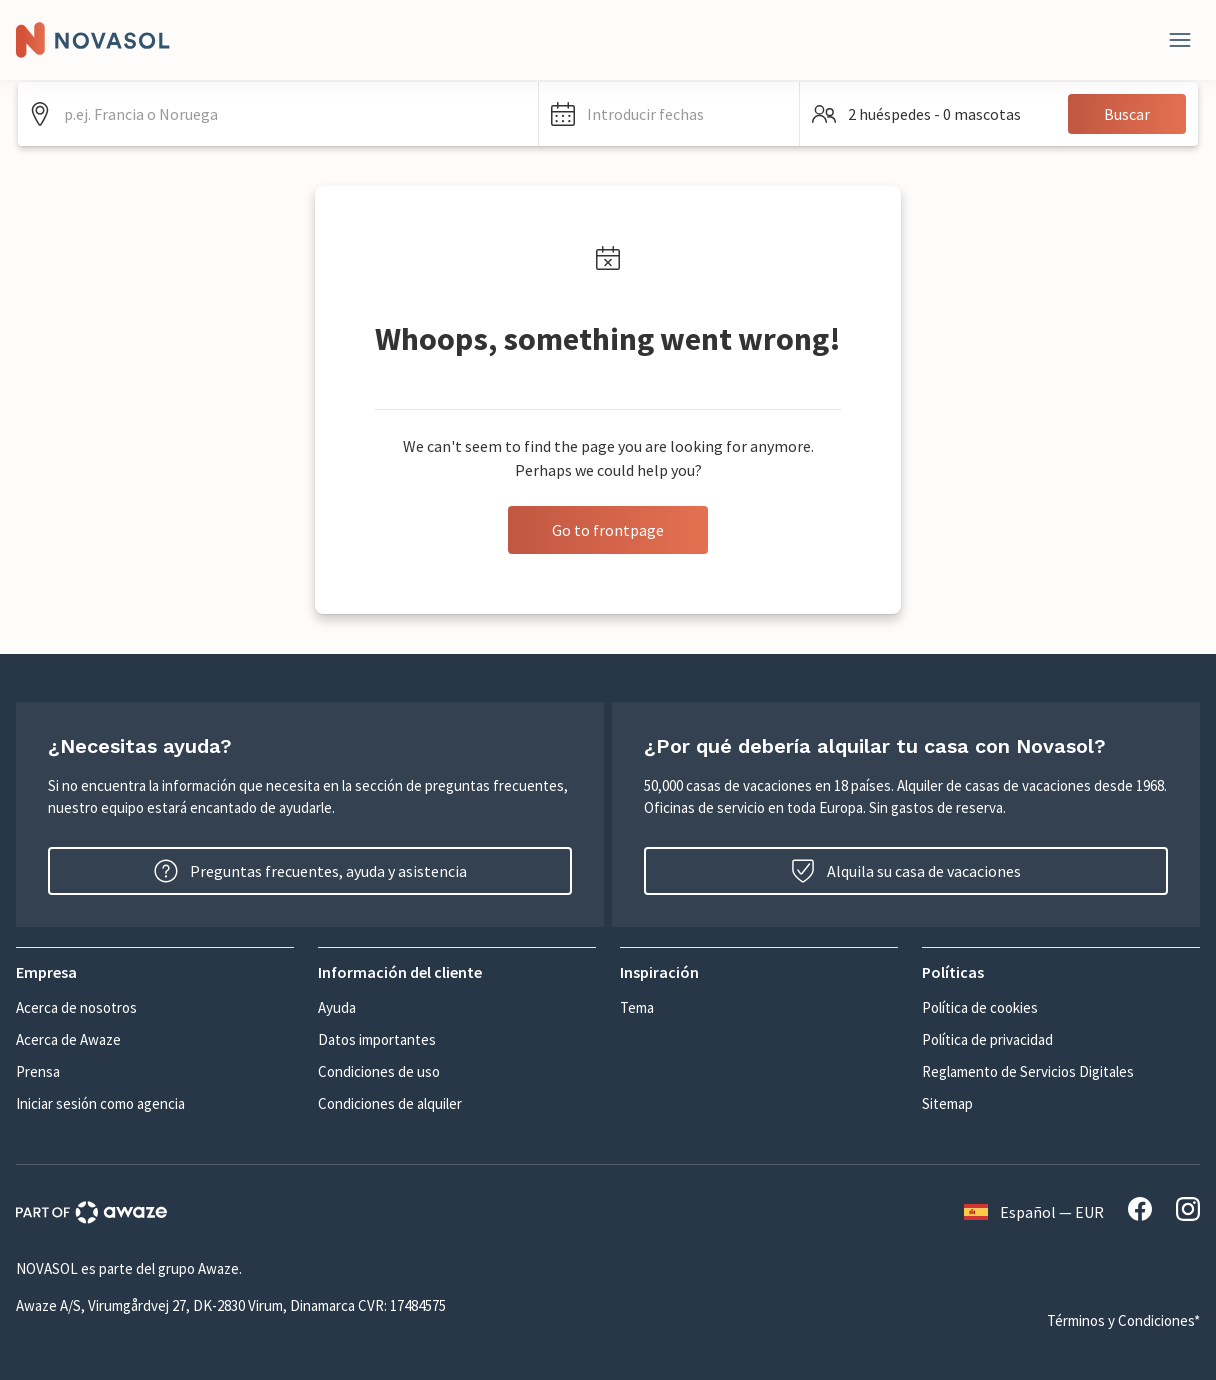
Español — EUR (1034, 1212)
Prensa (38, 1071)
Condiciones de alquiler (390, 1103)
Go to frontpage (608, 530)
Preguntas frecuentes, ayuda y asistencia (310, 871)
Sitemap (947, 1103)
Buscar (1127, 114)
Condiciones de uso (379, 1071)
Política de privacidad (987, 1039)
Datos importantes (377, 1039)
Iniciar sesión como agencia (100, 1103)
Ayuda (337, 1007)
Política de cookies (980, 1007)
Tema (637, 1007)
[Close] (1180, 40)
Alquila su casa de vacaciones (906, 871)
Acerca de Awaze (68, 1039)
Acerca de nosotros (76, 1007)
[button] (669, 114)
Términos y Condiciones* (1123, 1320)
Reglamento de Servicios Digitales (1028, 1071)
